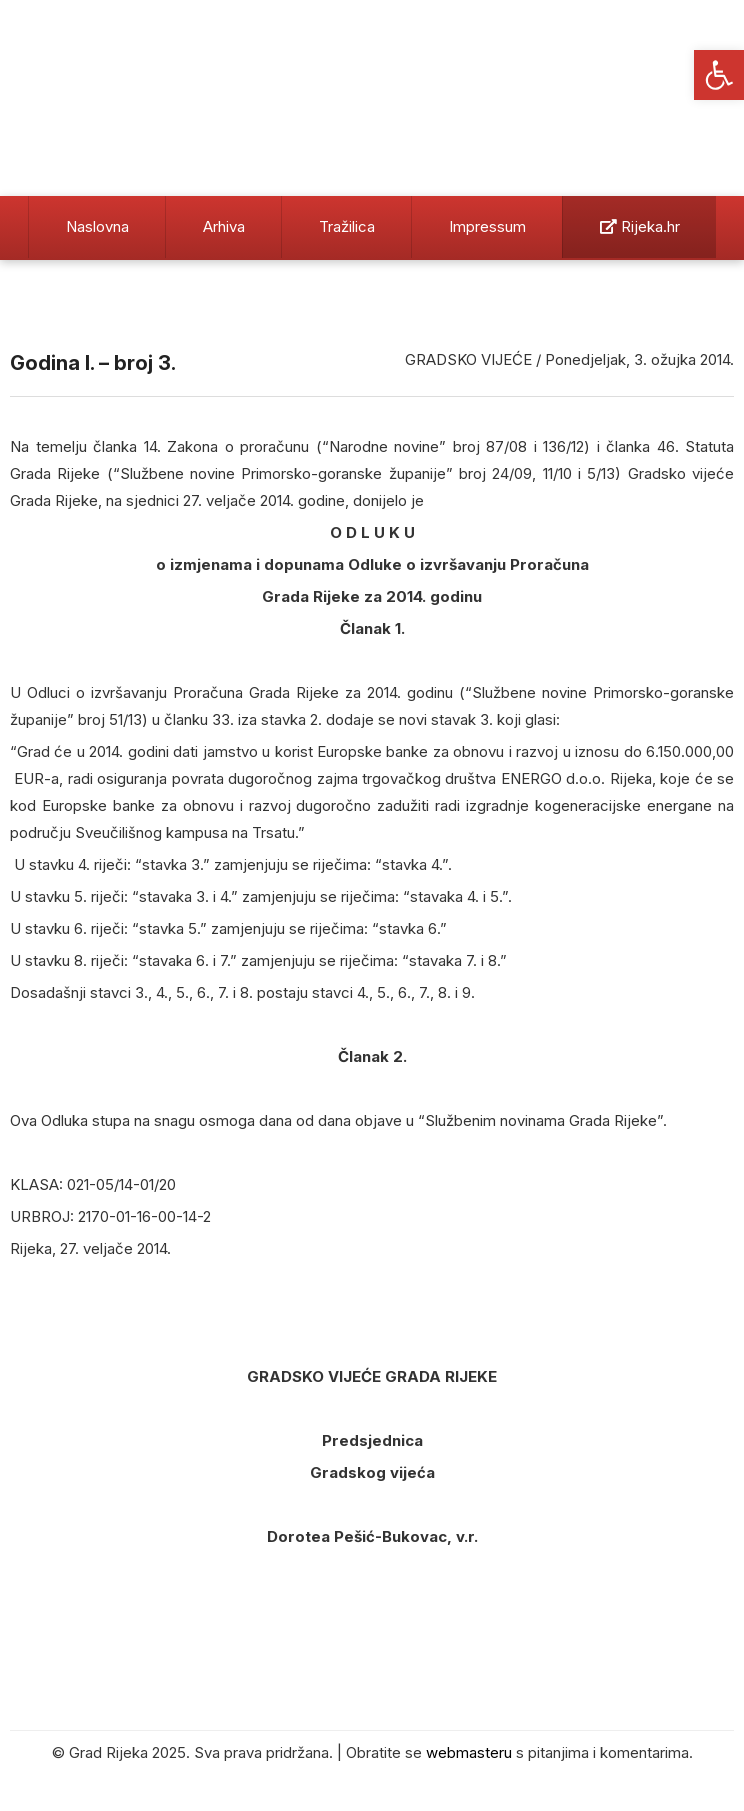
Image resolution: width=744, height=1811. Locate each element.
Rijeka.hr (640, 226)
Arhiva (224, 226)
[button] (719, 75)
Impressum (487, 226)
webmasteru (469, 1752)
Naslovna (97, 226)
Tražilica (347, 226)
